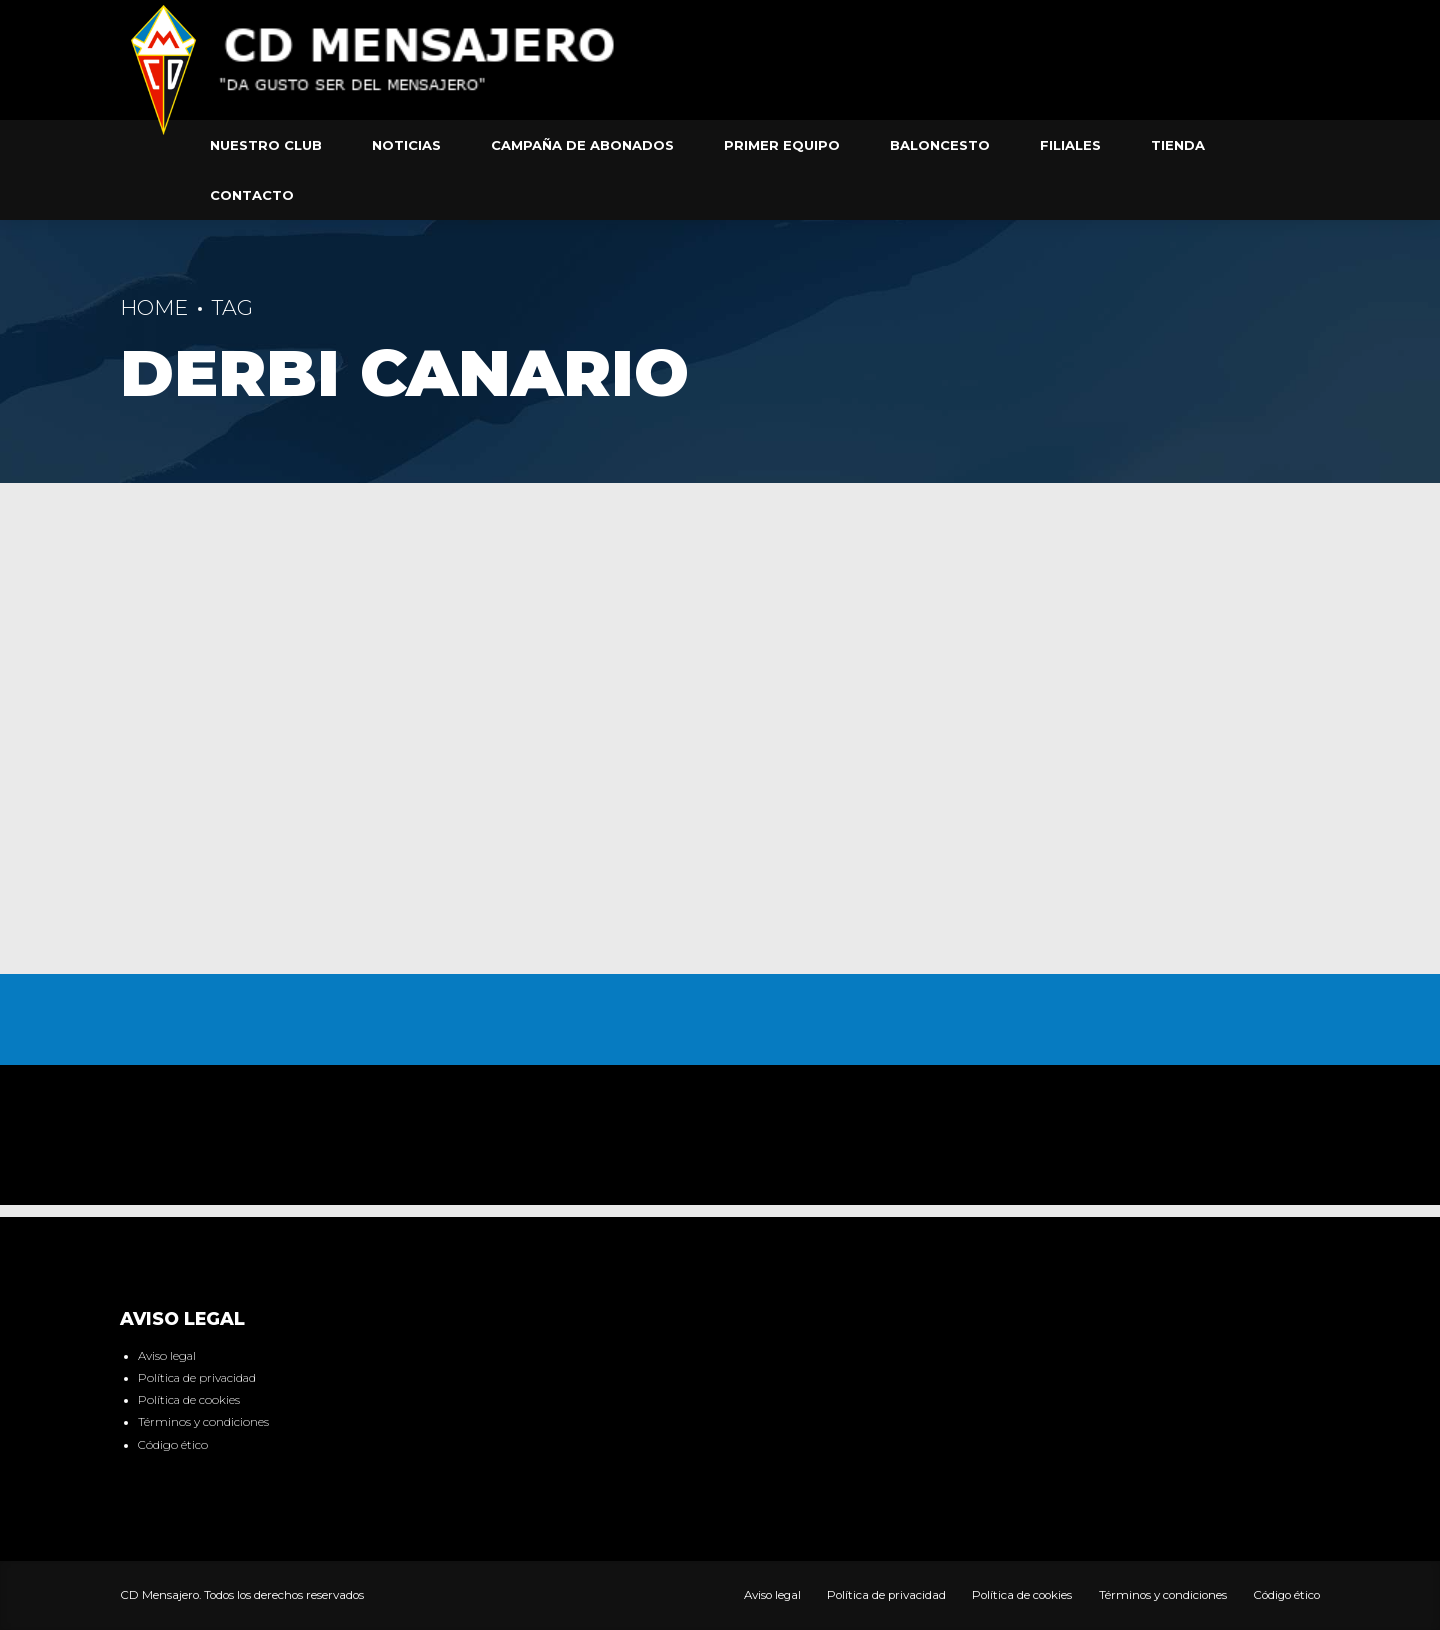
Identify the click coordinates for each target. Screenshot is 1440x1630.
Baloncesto (940, 145)
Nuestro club (266, 145)
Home (154, 307)
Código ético (173, 1445)
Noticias (406, 145)
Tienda (1178, 145)
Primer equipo (782, 145)
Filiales (1070, 145)
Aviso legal (167, 1356)
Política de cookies (189, 1400)
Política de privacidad (197, 1378)
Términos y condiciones (203, 1422)
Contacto (252, 195)
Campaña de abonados (582, 145)
